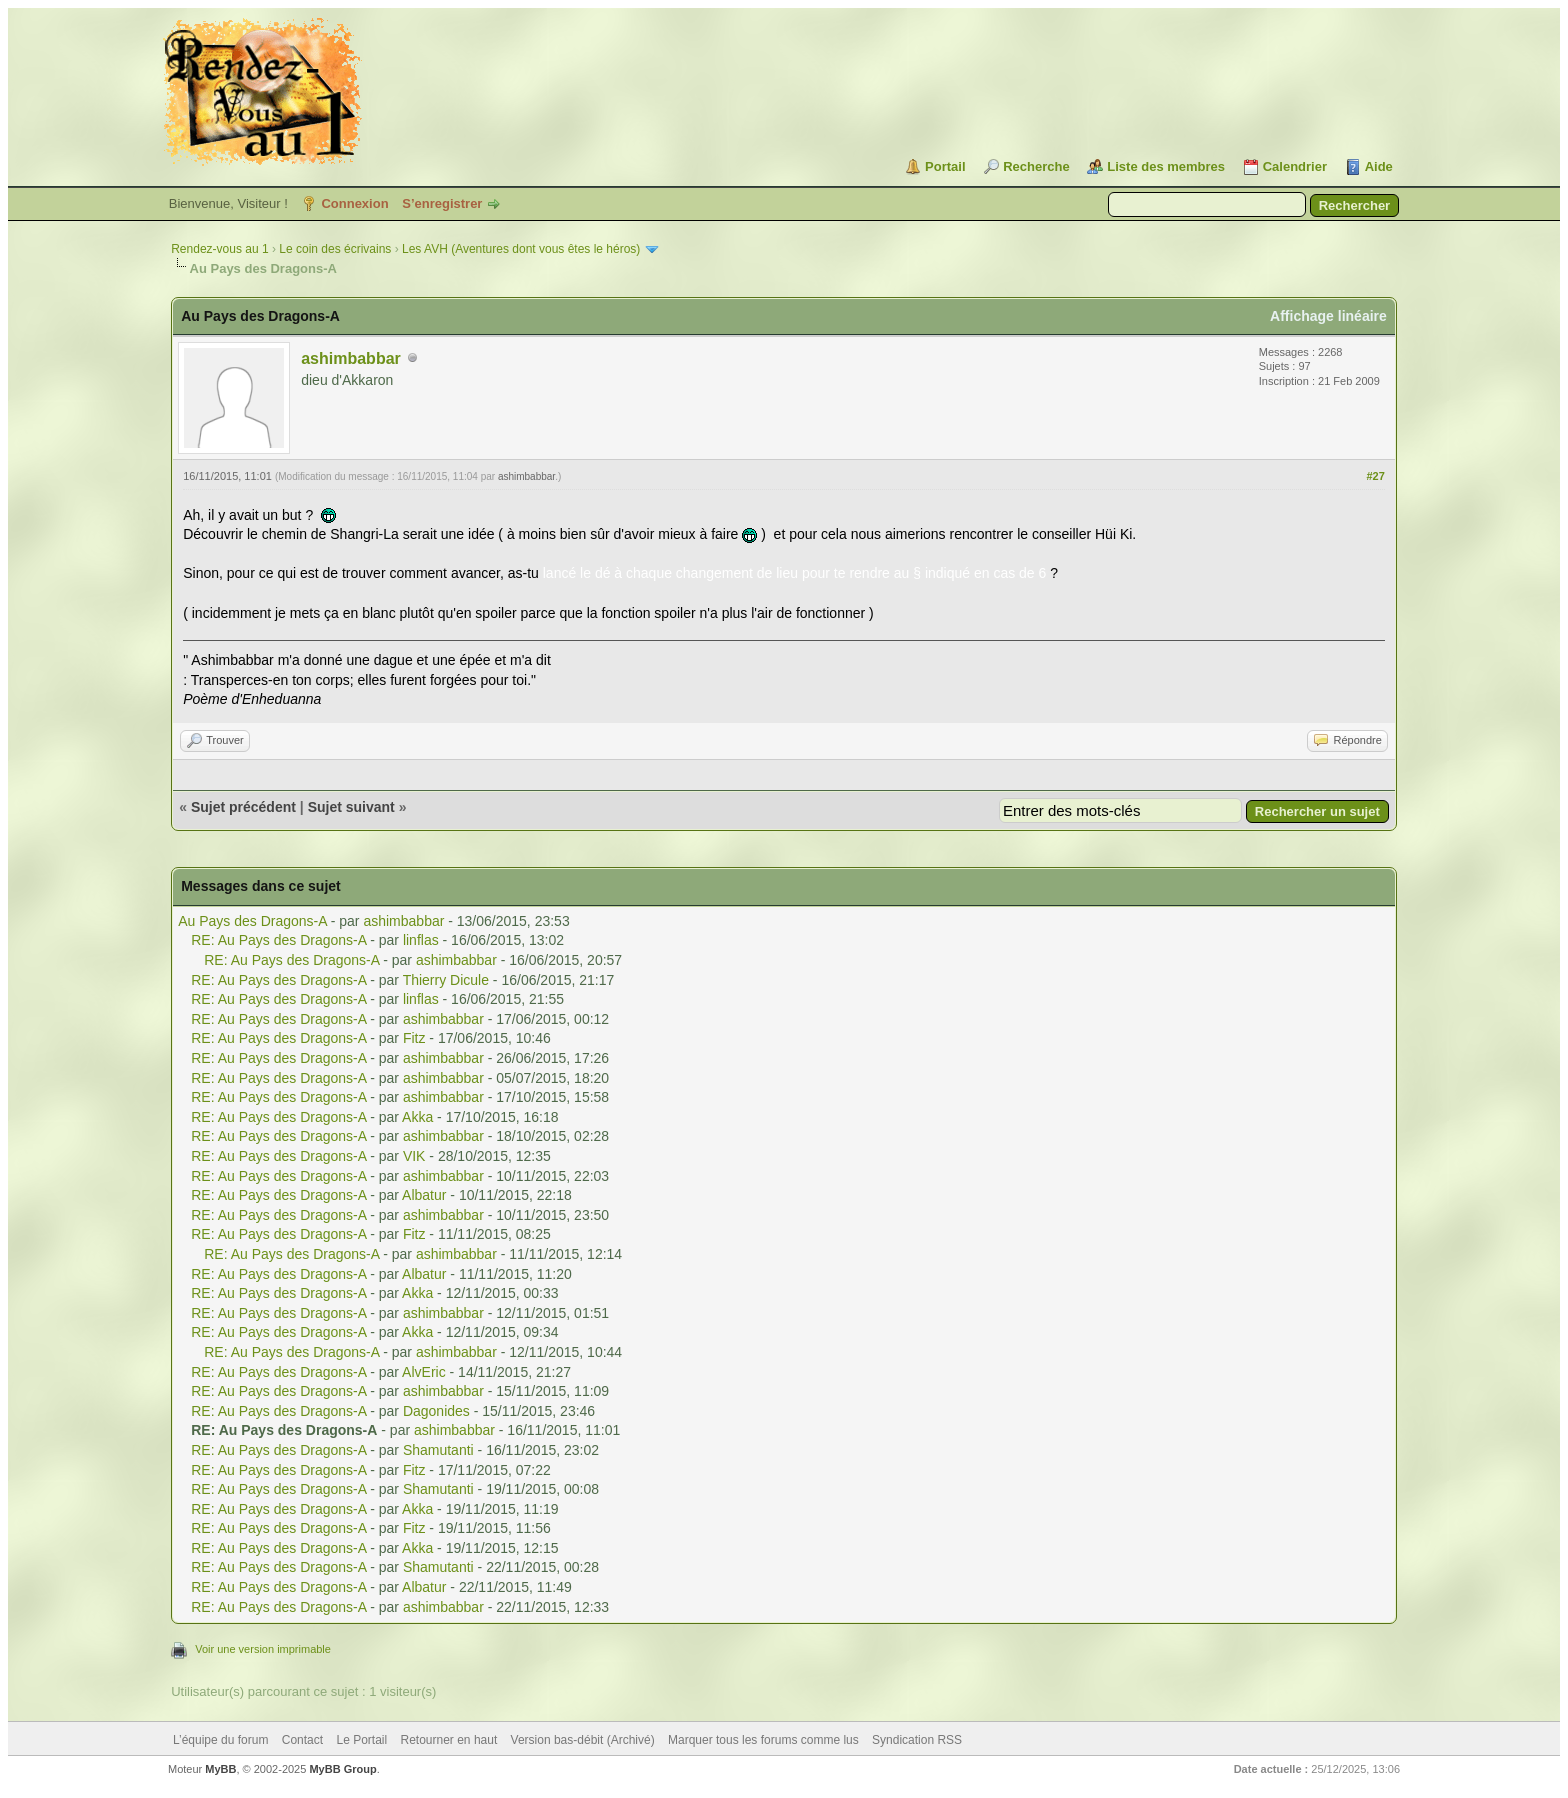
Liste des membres (1166, 166)
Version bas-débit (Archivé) (583, 1740)
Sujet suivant (351, 807)
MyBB (220, 1769)
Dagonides (436, 1411)
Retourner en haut (449, 1740)
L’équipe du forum (220, 1740)
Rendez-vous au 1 (219, 249)
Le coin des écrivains (335, 249)
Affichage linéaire (1328, 316)
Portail (945, 166)
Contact (302, 1740)
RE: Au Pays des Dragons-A (278, 940)
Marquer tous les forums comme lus (763, 1740)
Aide (1379, 166)
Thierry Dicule (446, 980)
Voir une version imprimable (263, 1649)
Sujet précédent (243, 807)
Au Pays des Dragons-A (252, 921)
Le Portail (361, 1740)
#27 (1375, 476)
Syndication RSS (917, 1740)
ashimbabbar (351, 358)
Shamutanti (438, 1450)
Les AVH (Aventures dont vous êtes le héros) (521, 249)
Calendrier (1295, 166)
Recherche (1036, 166)
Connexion (354, 203)
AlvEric (424, 1372)
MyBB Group (342, 1769)
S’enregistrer (442, 203)
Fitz (414, 1038)
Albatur (424, 1195)
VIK (414, 1156)
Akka (417, 1117)
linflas (421, 940)
